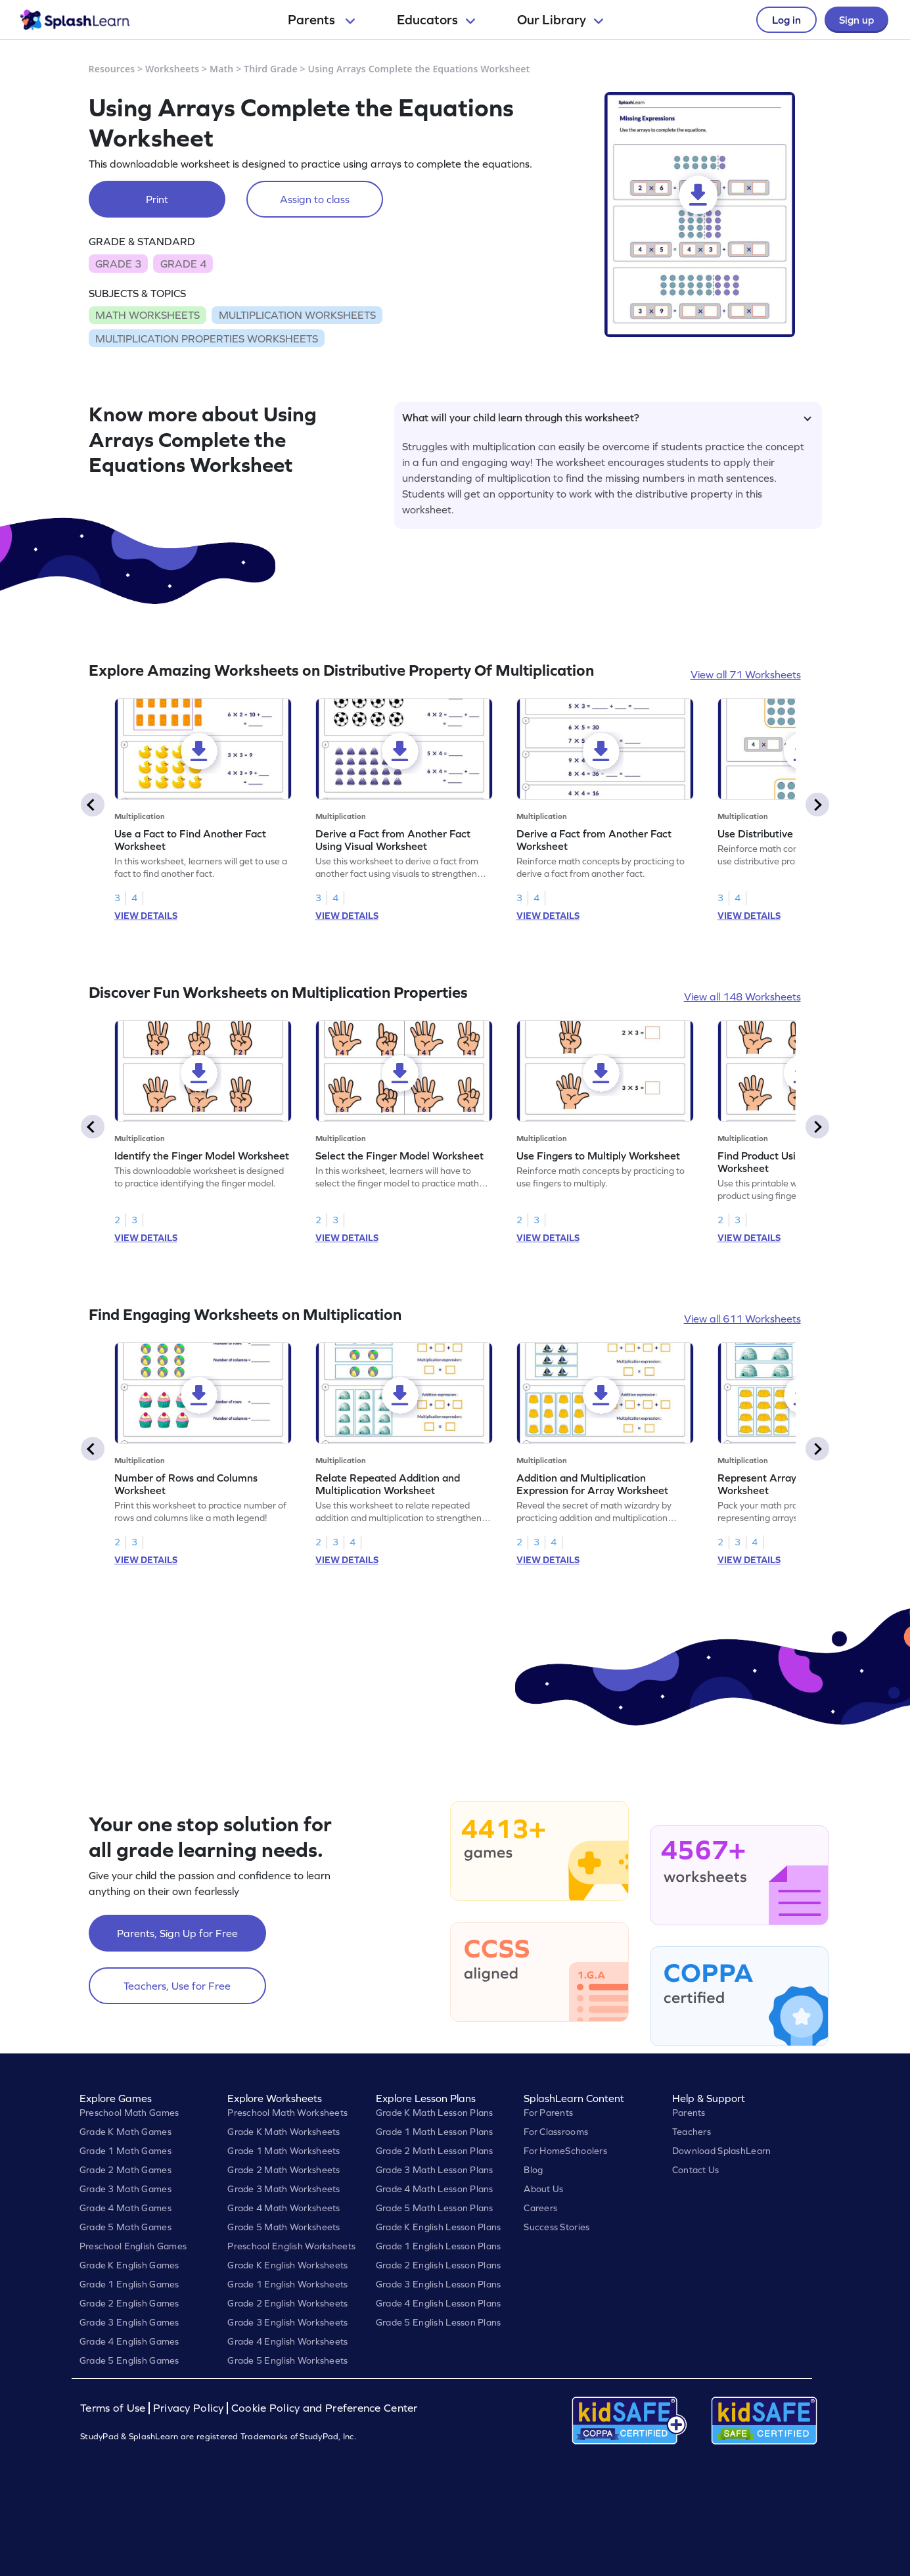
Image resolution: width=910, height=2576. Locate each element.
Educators (436, 19)
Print (157, 199)
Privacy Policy (188, 2408)
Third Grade (271, 68)
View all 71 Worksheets (746, 674)
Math (221, 68)
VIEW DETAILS (145, 915)
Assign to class (315, 199)
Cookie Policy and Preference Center (324, 2408)
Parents (321, 19)
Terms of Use (114, 2408)
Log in (786, 20)
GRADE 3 (118, 263)
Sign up (856, 20)
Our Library (560, 19)
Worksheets (172, 68)
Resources (112, 68)
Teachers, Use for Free (177, 1986)
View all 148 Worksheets (742, 996)
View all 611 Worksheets (742, 1318)
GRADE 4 (183, 263)
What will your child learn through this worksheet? (606, 417)
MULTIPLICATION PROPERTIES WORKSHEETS (206, 338)
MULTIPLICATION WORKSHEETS (297, 315)
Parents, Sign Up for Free (177, 1933)
